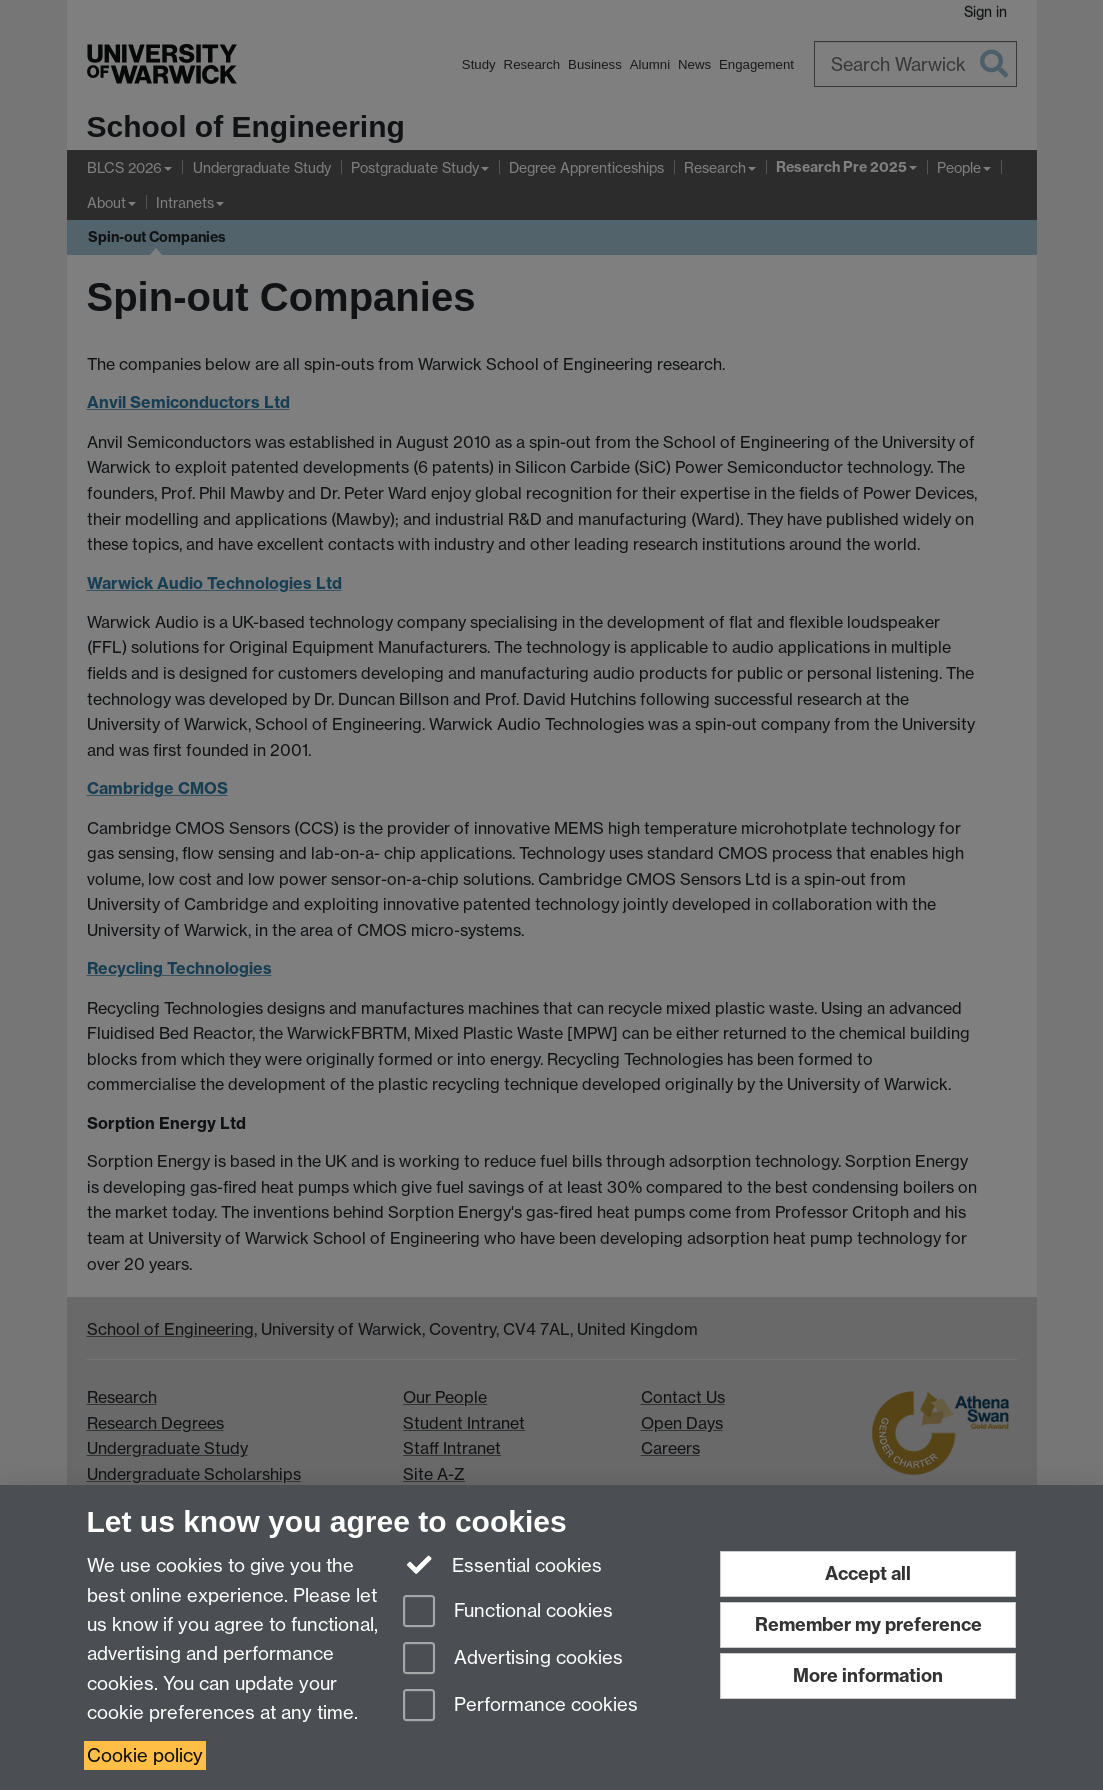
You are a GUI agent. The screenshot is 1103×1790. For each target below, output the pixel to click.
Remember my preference (868, 1624)
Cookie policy (145, 1755)
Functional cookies (508, 1612)
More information (868, 1675)
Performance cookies (520, 1706)
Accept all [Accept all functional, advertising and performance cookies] (868, 1573)
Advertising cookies (513, 1659)
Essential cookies (502, 1564)
